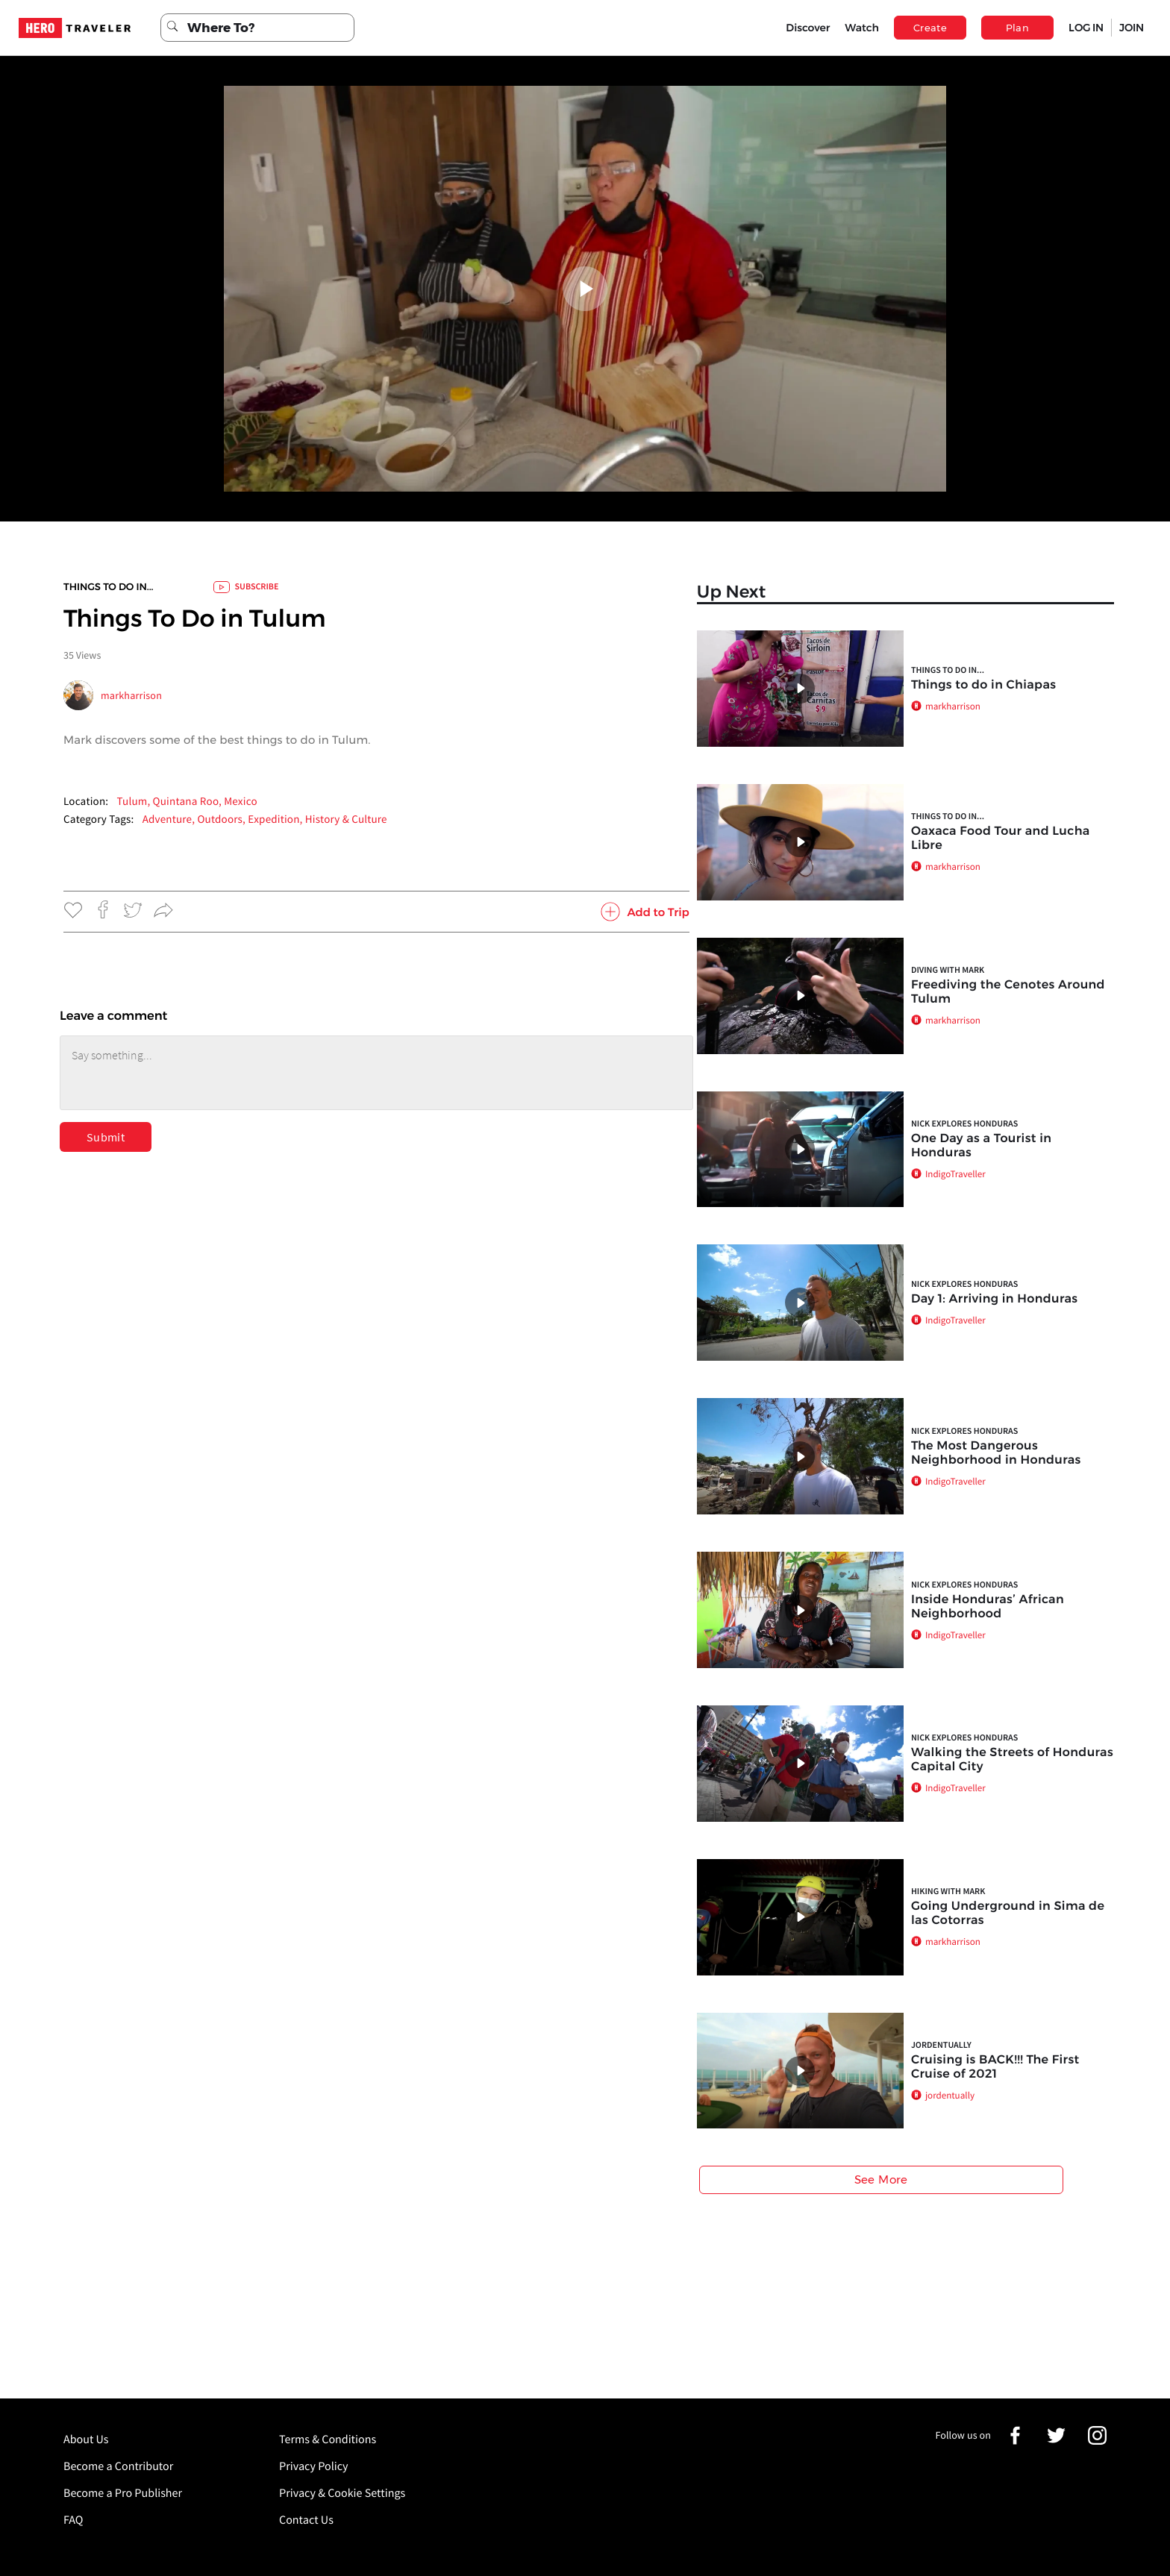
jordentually (941, 2045)
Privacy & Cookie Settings (342, 2493)
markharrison (131, 695)
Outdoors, (222, 819)
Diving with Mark (947, 970)
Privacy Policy (313, 2466)
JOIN (1131, 27)
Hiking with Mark (948, 1891)
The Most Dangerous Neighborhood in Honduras (996, 1453)
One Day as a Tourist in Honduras (981, 1146)
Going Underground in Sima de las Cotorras (1007, 1913)
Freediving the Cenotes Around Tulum (1008, 992)
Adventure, (170, 819)
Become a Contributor (118, 2466)
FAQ (73, 2520)
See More (881, 2179)
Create (930, 28)
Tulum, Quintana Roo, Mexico (186, 802)
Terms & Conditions (327, 2439)
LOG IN (1086, 27)
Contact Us (306, 2520)
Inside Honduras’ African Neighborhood (987, 1607)
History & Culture (346, 819)
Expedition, (276, 819)
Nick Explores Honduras (964, 1123)
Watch (862, 27)
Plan (1018, 28)
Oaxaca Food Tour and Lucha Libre (1000, 838)
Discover (808, 27)
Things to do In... (108, 587)
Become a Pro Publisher (122, 2493)
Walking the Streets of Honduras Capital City (1012, 1760)
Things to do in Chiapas (983, 685)
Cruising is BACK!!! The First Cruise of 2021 (995, 2067)
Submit (106, 1136)
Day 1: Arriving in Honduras (994, 1299)
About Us (86, 2439)
